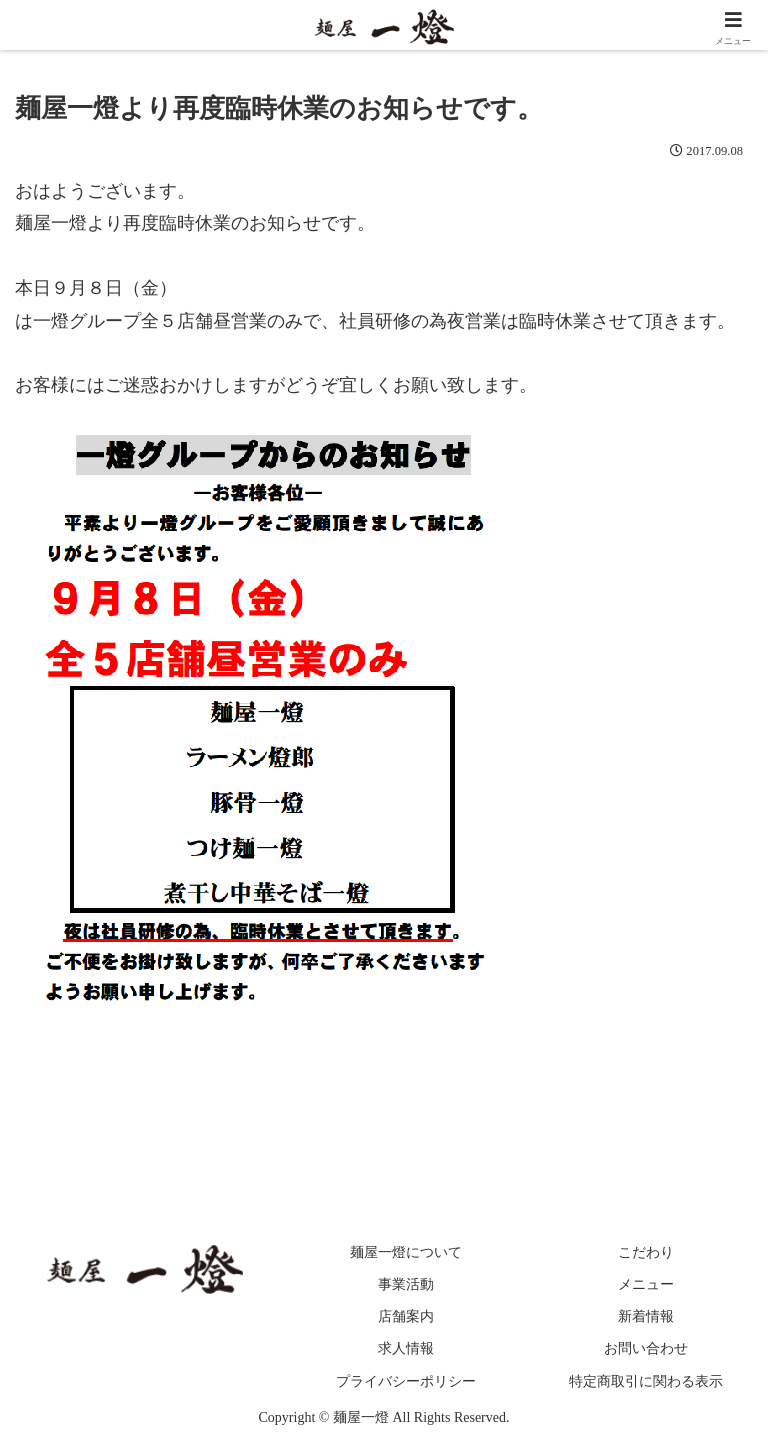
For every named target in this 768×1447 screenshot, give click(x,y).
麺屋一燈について (407, 1253)
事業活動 (407, 1285)
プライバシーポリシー (407, 1381)
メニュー (646, 1285)
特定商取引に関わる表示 (646, 1381)
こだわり (646, 1253)
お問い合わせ (646, 1349)
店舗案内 (407, 1317)
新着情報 (646, 1317)
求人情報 (407, 1349)
